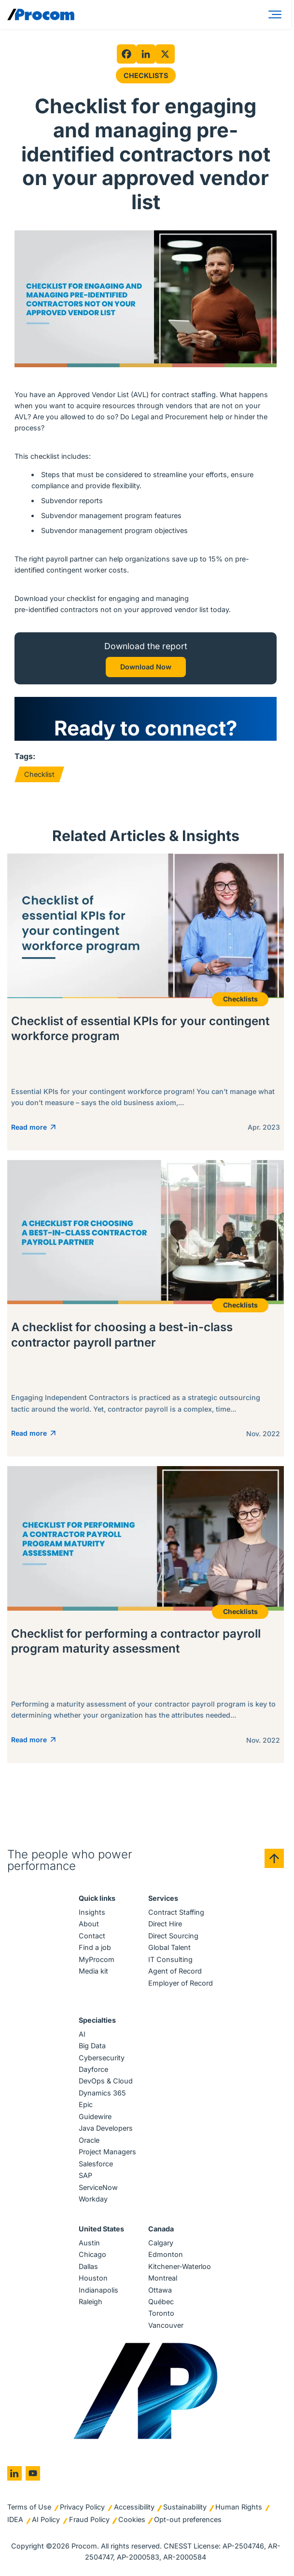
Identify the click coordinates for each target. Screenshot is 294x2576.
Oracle (89, 2140)
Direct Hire (165, 1924)
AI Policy (46, 2519)
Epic (86, 2104)
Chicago (92, 2254)
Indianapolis (98, 2290)
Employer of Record (180, 1983)
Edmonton (165, 2254)
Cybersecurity (102, 2058)
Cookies (131, 2519)
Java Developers (106, 2128)
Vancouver (165, 2325)
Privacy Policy (82, 2507)
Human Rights (238, 2507)
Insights (92, 1912)
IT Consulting (170, 1959)
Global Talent (169, 1947)
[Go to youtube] (33, 2473)
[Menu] (276, 14)
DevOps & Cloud (106, 2081)
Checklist (39, 774)
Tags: (24, 756)
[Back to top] (274, 1858)
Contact (92, 1936)
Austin (89, 2243)
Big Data (92, 2046)
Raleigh (90, 2301)
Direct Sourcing (173, 1936)
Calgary (160, 2243)
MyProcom (96, 1959)
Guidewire (95, 2116)
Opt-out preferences (188, 2519)
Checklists (146, 75)
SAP (85, 2175)
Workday (93, 2199)
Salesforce (96, 2164)
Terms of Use (29, 2507)
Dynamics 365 (102, 2093)
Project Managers (107, 2152)
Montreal (162, 2278)
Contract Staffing (176, 1912)
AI (82, 2034)
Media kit (93, 1971)
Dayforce (93, 2069)
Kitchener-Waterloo (179, 2266)
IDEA (15, 2519)
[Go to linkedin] (14, 2473)
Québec (161, 2301)
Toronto (161, 2313)
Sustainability (185, 2507)
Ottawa (160, 2290)
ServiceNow (98, 2187)
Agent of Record (175, 1971)
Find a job (95, 1947)
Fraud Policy (89, 2519)
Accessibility (134, 2507)
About (89, 1924)
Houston (93, 2278)
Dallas (88, 2266)
